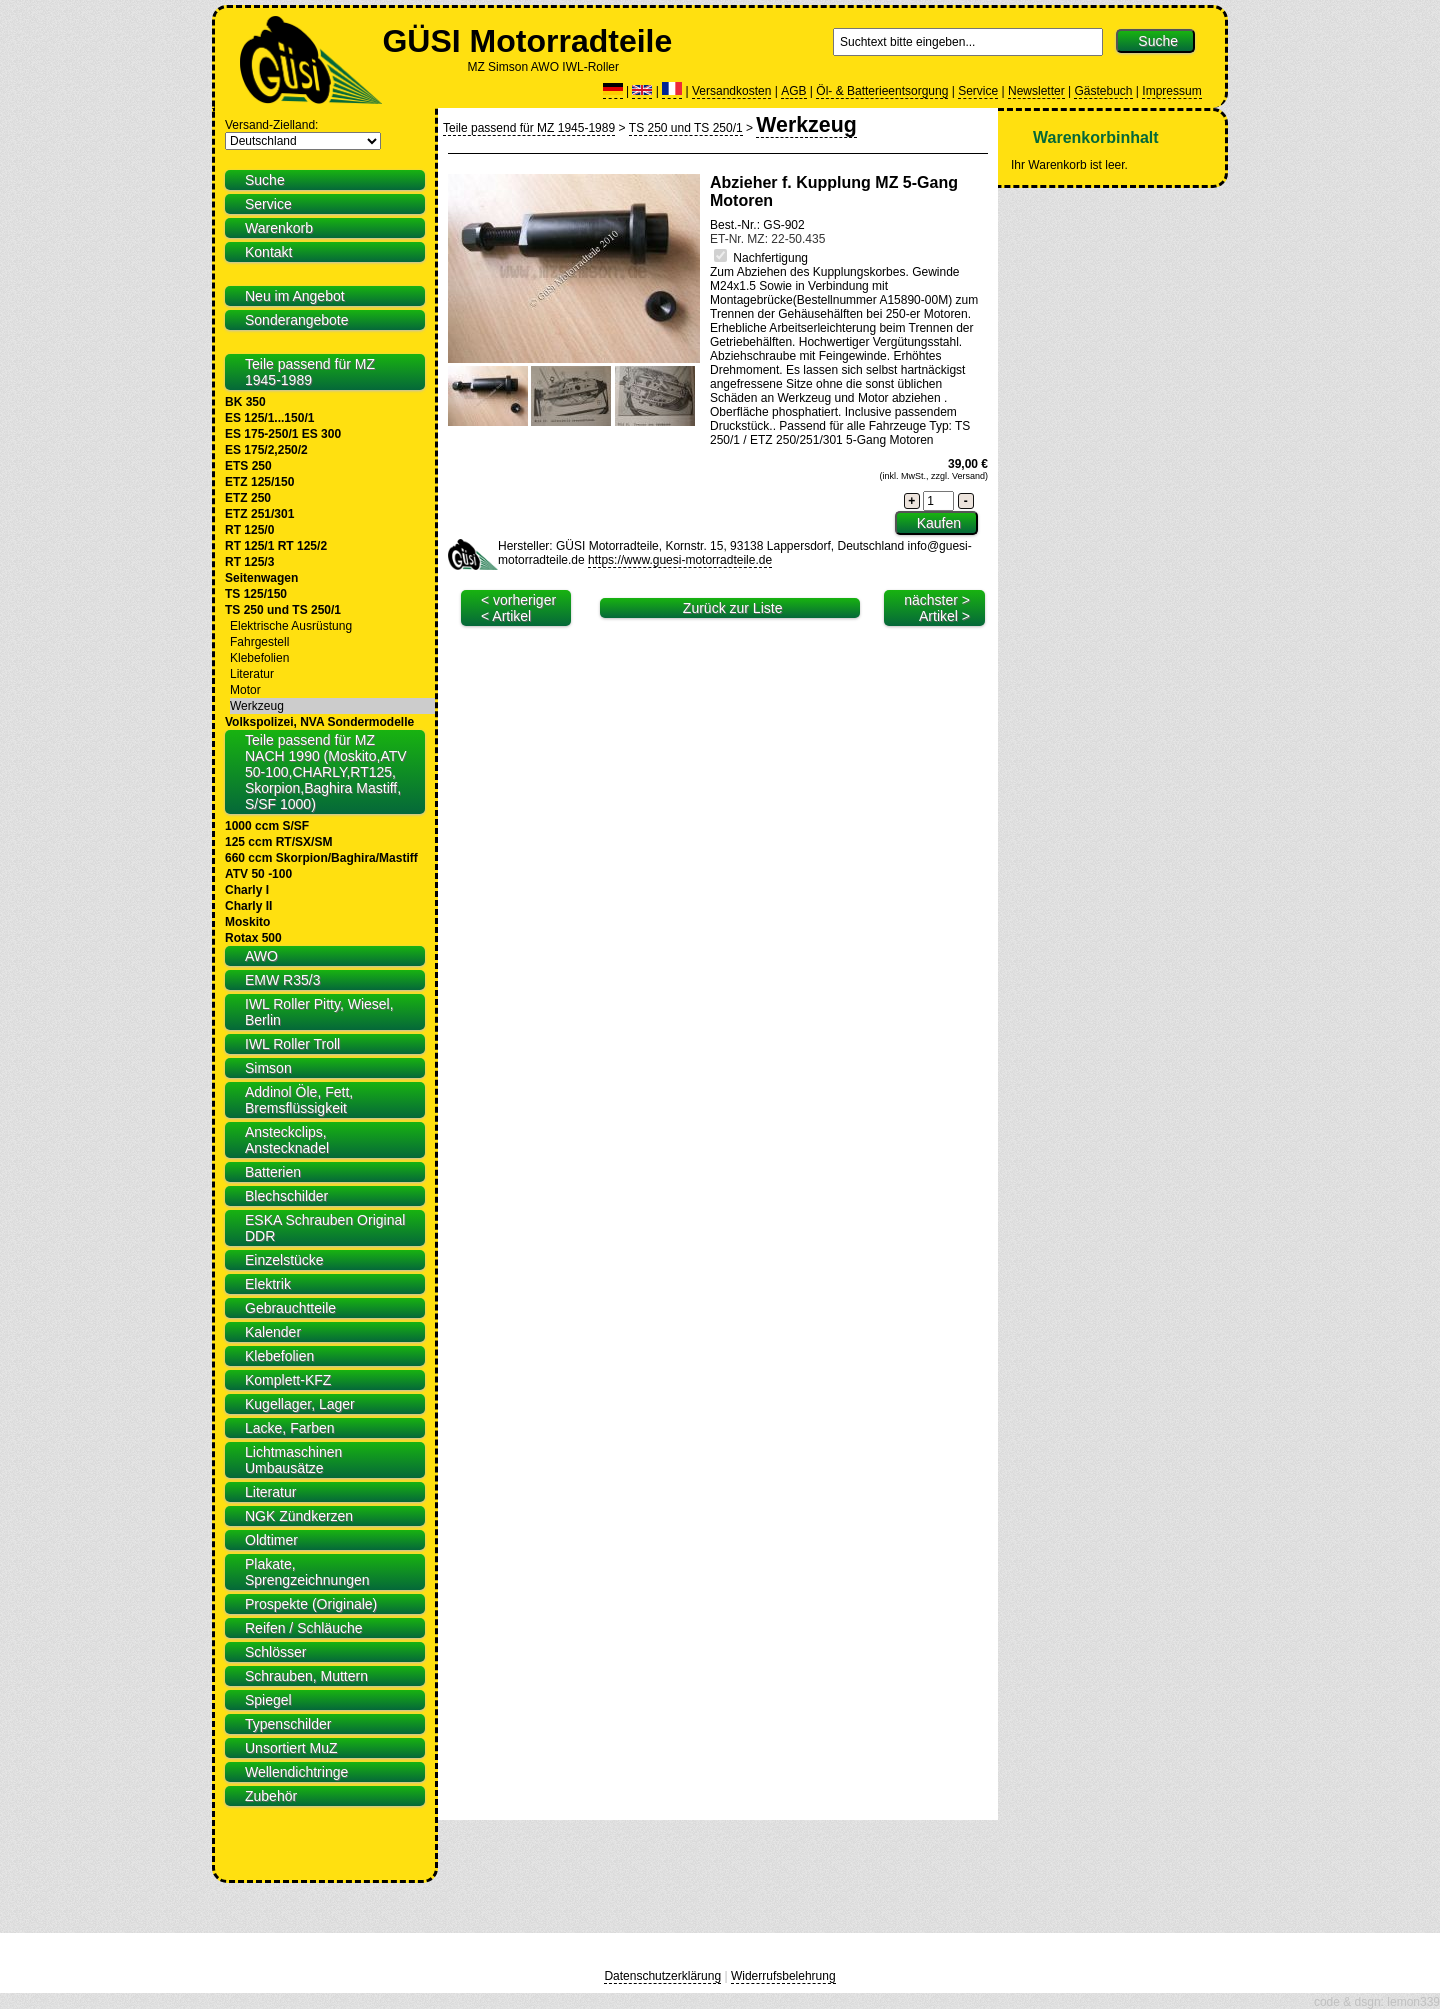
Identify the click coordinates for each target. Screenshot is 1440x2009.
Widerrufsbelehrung (783, 1976)
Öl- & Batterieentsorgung (882, 91)
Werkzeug (806, 125)
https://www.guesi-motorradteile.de (680, 560)
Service (978, 91)
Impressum (1171, 91)
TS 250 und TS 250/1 (686, 128)
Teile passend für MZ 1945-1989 (529, 128)
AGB (793, 91)
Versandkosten (731, 91)
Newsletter (1036, 91)
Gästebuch (1103, 91)
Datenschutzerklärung (662, 1976)
